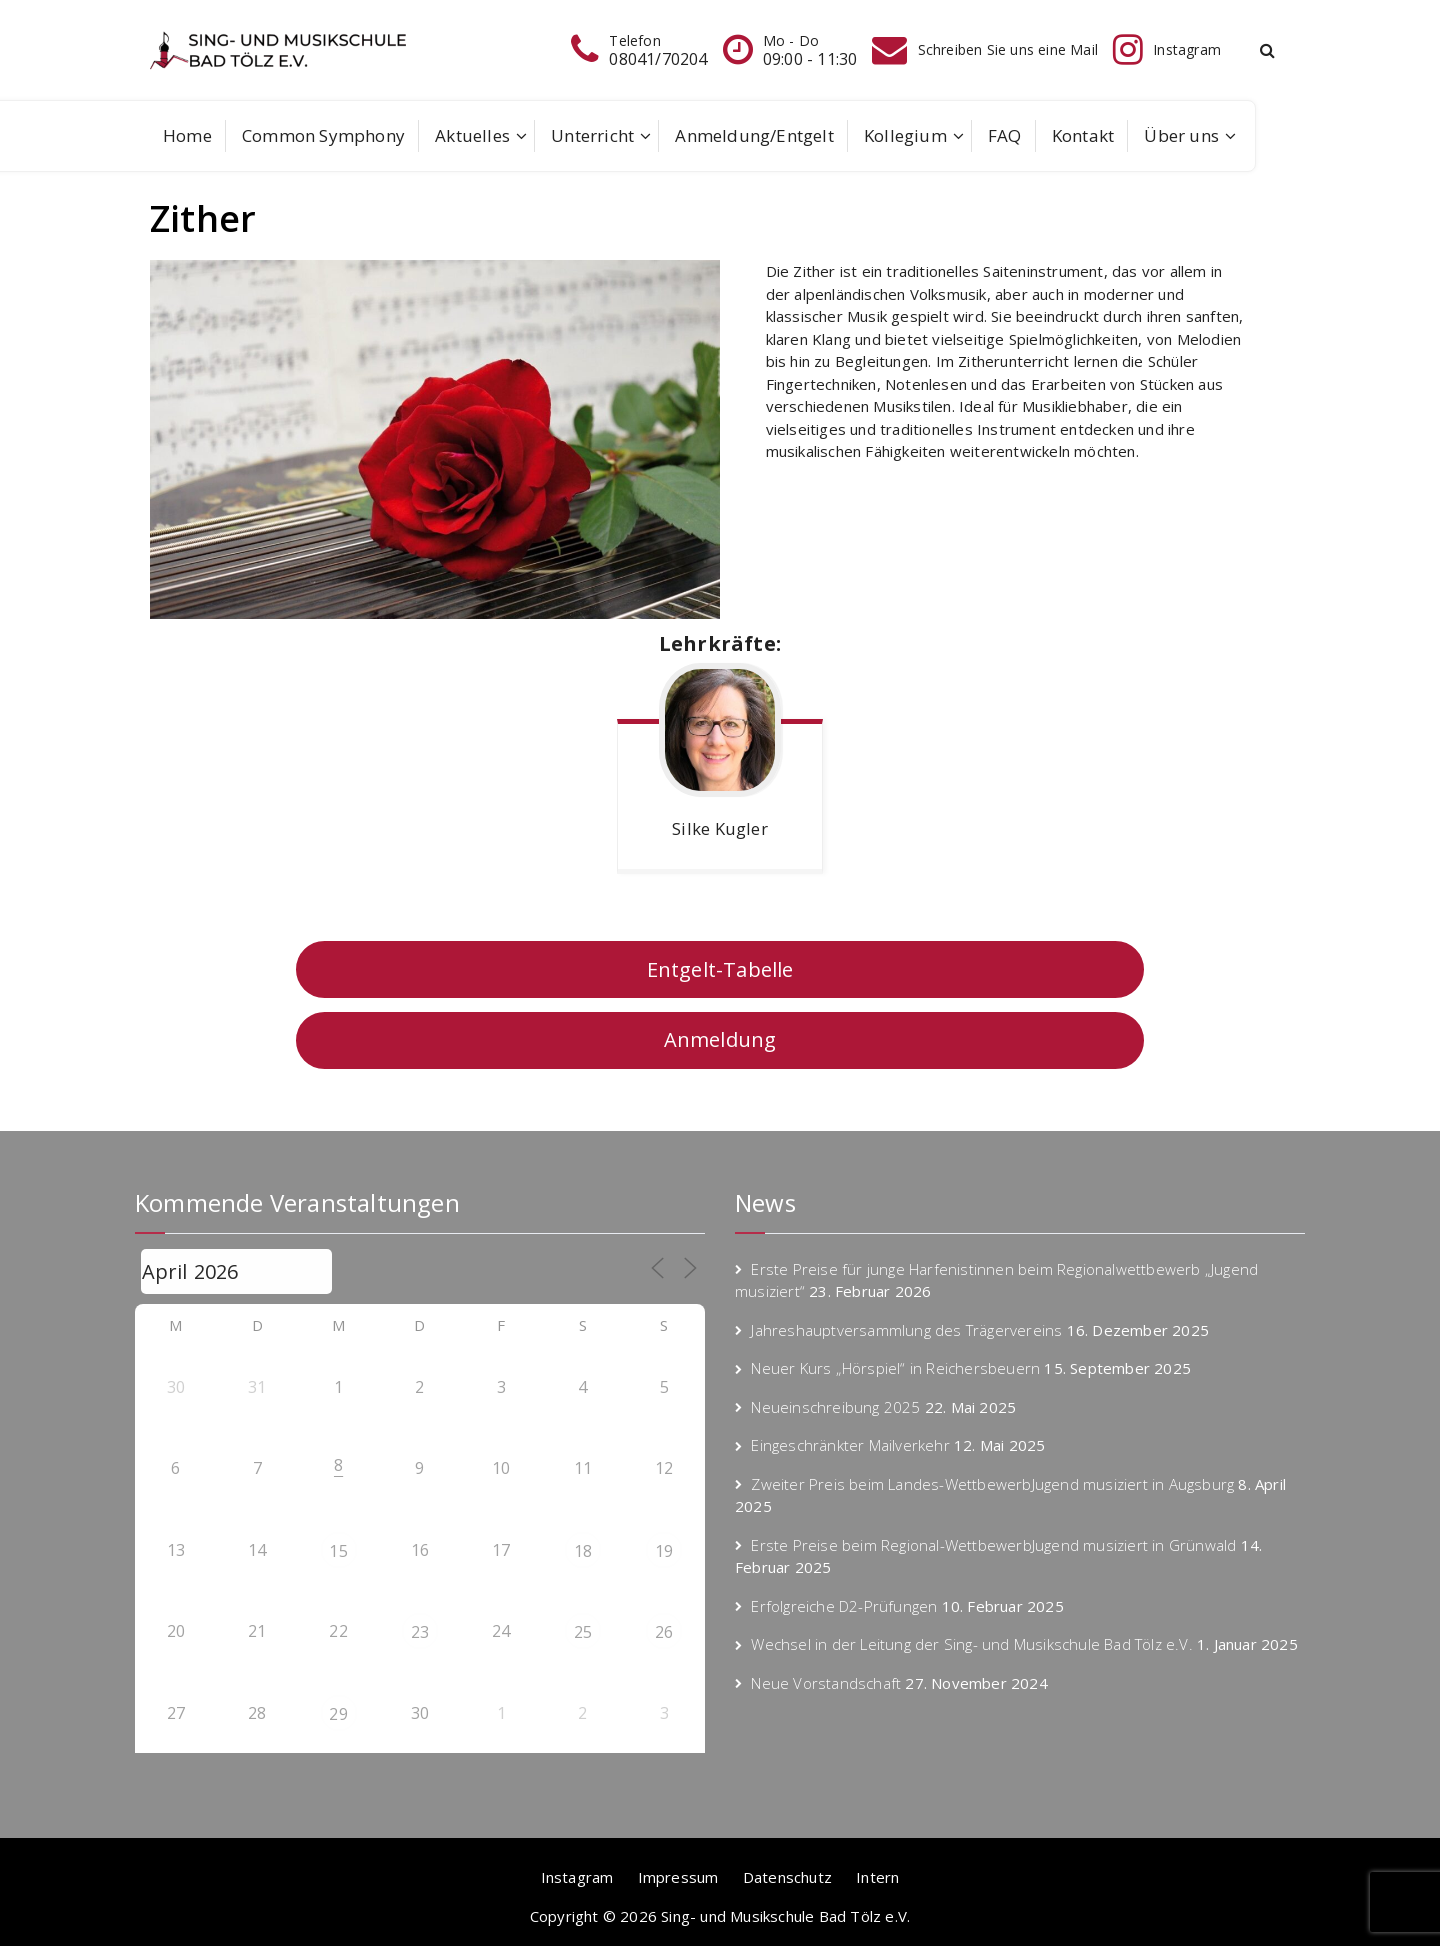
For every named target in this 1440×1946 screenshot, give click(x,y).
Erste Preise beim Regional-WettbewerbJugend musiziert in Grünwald (993, 1545)
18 (583, 1551)
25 (583, 1632)
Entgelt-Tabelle (720, 969)
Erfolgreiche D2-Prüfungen (844, 1606)
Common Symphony (323, 135)
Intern (877, 1877)
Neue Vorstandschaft (826, 1683)
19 (664, 1551)
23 (420, 1632)
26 (664, 1632)
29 (338, 1714)
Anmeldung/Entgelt (754, 135)
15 (338, 1551)
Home (187, 135)
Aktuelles (472, 135)
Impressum (678, 1877)
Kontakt (1083, 135)
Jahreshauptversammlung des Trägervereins (906, 1330)
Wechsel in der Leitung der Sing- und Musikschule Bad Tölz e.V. (971, 1644)
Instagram (577, 1877)
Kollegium (905, 135)
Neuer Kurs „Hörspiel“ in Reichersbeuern (895, 1368)
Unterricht (592, 135)
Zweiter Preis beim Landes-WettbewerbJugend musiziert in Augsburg (992, 1484)
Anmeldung (720, 1039)
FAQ (1005, 135)
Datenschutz (787, 1877)
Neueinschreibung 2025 (835, 1407)
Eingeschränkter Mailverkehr (850, 1445)
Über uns (1181, 135)
